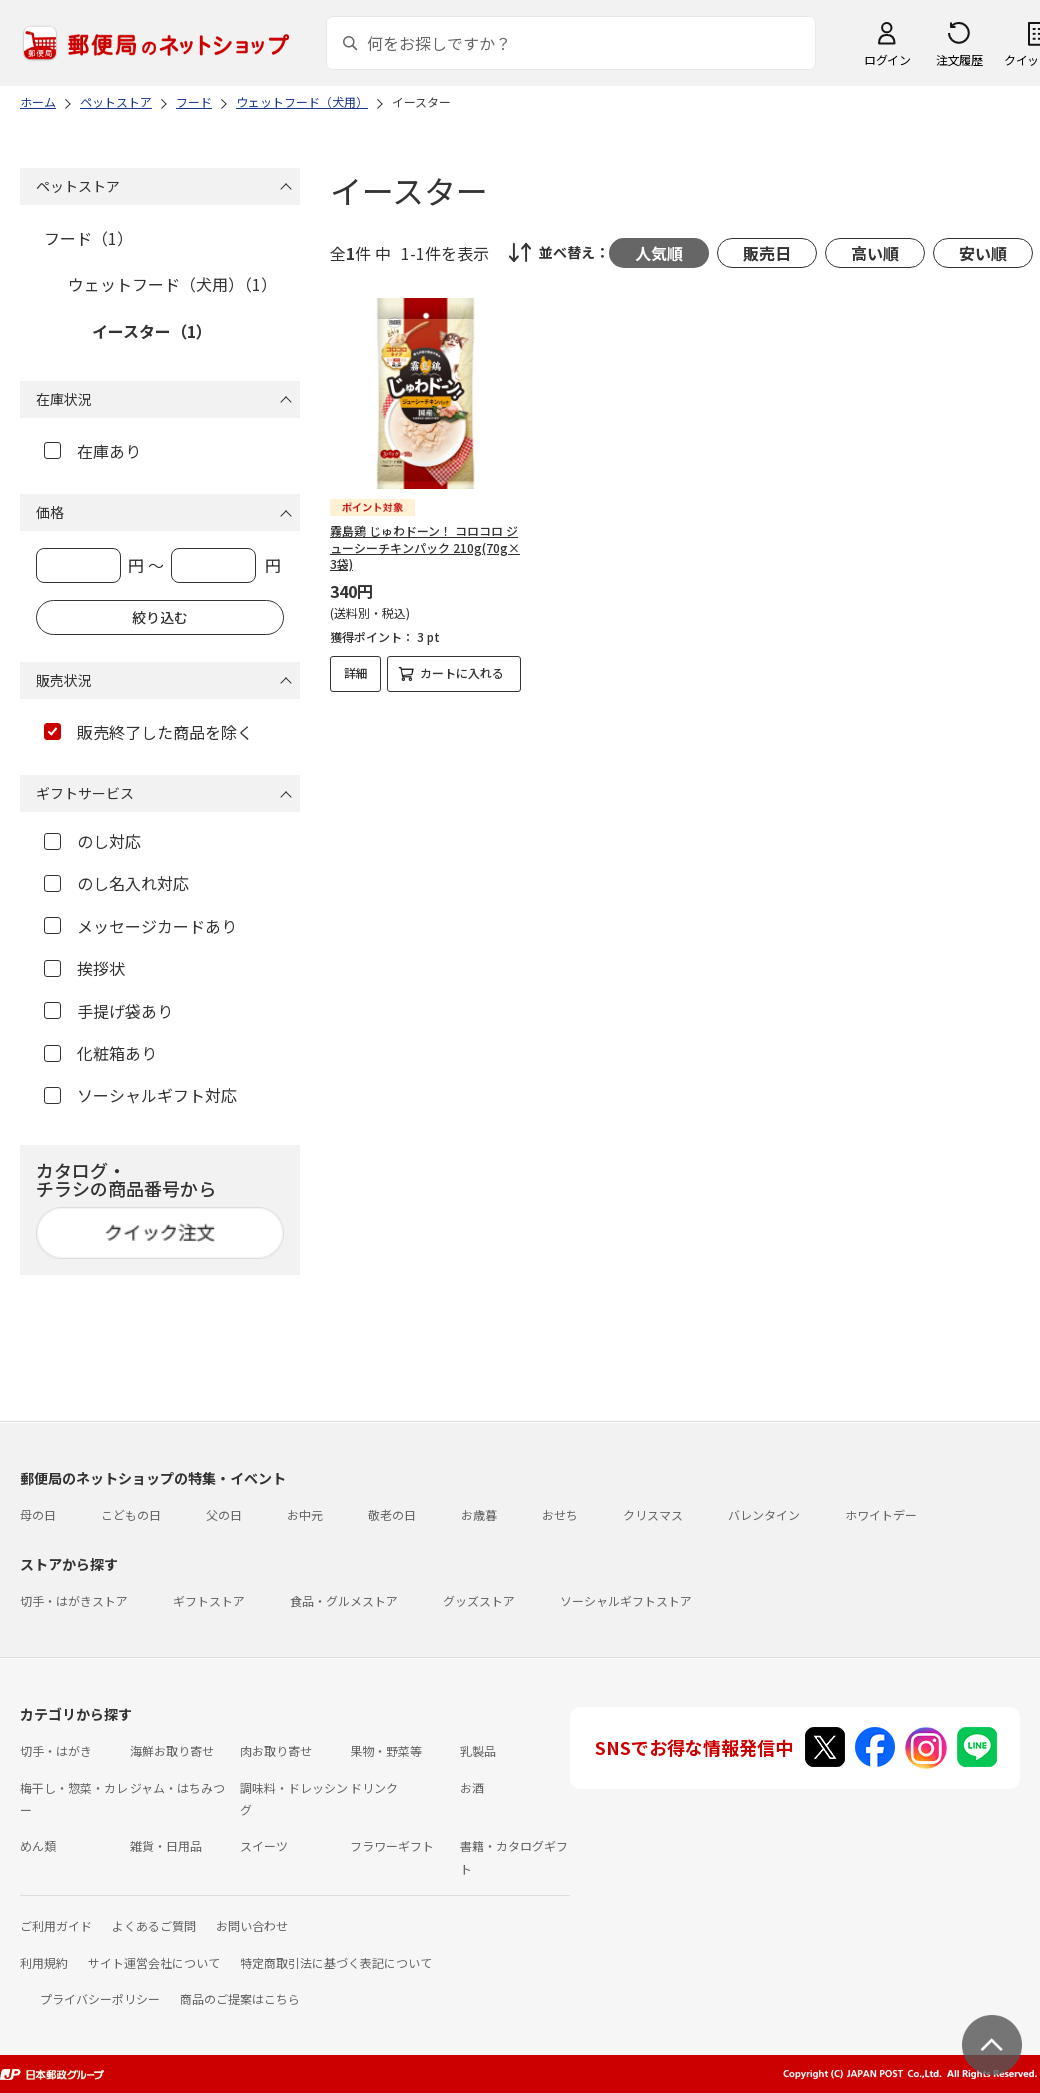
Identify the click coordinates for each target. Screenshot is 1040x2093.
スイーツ (264, 1845)
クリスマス (653, 1514)
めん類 (38, 1845)
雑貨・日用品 (166, 1845)
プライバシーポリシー (100, 1998)
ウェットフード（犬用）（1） (172, 284)
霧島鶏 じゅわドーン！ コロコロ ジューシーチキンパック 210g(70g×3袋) (425, 547)
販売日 (767, 253)
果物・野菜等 (386, 1750)
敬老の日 (392, 1514)
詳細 (356, 672)
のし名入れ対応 (116, 883)
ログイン (887, 59)
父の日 (224, 1514)
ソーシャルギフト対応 (140, 1095)
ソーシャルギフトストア (626, 1600)
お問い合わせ (252, 1925)
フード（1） (88, 238)
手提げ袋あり (108, 1011)
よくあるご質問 (154, 1925)
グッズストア (479, 1600)
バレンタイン (764, 1514)
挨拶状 (84, 968)
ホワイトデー (881, 1514)
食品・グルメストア (344, 1600)
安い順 (983, 253)
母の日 (38, 1514)
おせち (560, 1514)
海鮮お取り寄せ (172, 1750)
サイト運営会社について (154, 1962)
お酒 (472, 1787)
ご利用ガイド (56, 1925)
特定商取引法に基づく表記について (336, 1962)
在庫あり (92, 451)
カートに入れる (462, 672)
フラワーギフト (392, 1845)
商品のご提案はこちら (240, 1998)
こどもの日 (131, 1514)
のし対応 (92, 841)
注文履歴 (959, 59)
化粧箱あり (100, 1053)
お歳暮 (479, 1514)
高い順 (875, 253)
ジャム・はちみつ (177, 1787)
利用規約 (44, 1962)
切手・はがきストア (74, 1600)
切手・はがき (56, 1750)
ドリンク (374, 1787)
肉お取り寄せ (276, 1750)
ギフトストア (209, 1600)
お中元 (305, 1514)
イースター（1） (152, 331)
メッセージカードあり (140, 926)
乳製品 (478, 1750)
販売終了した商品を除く (148, 732)
